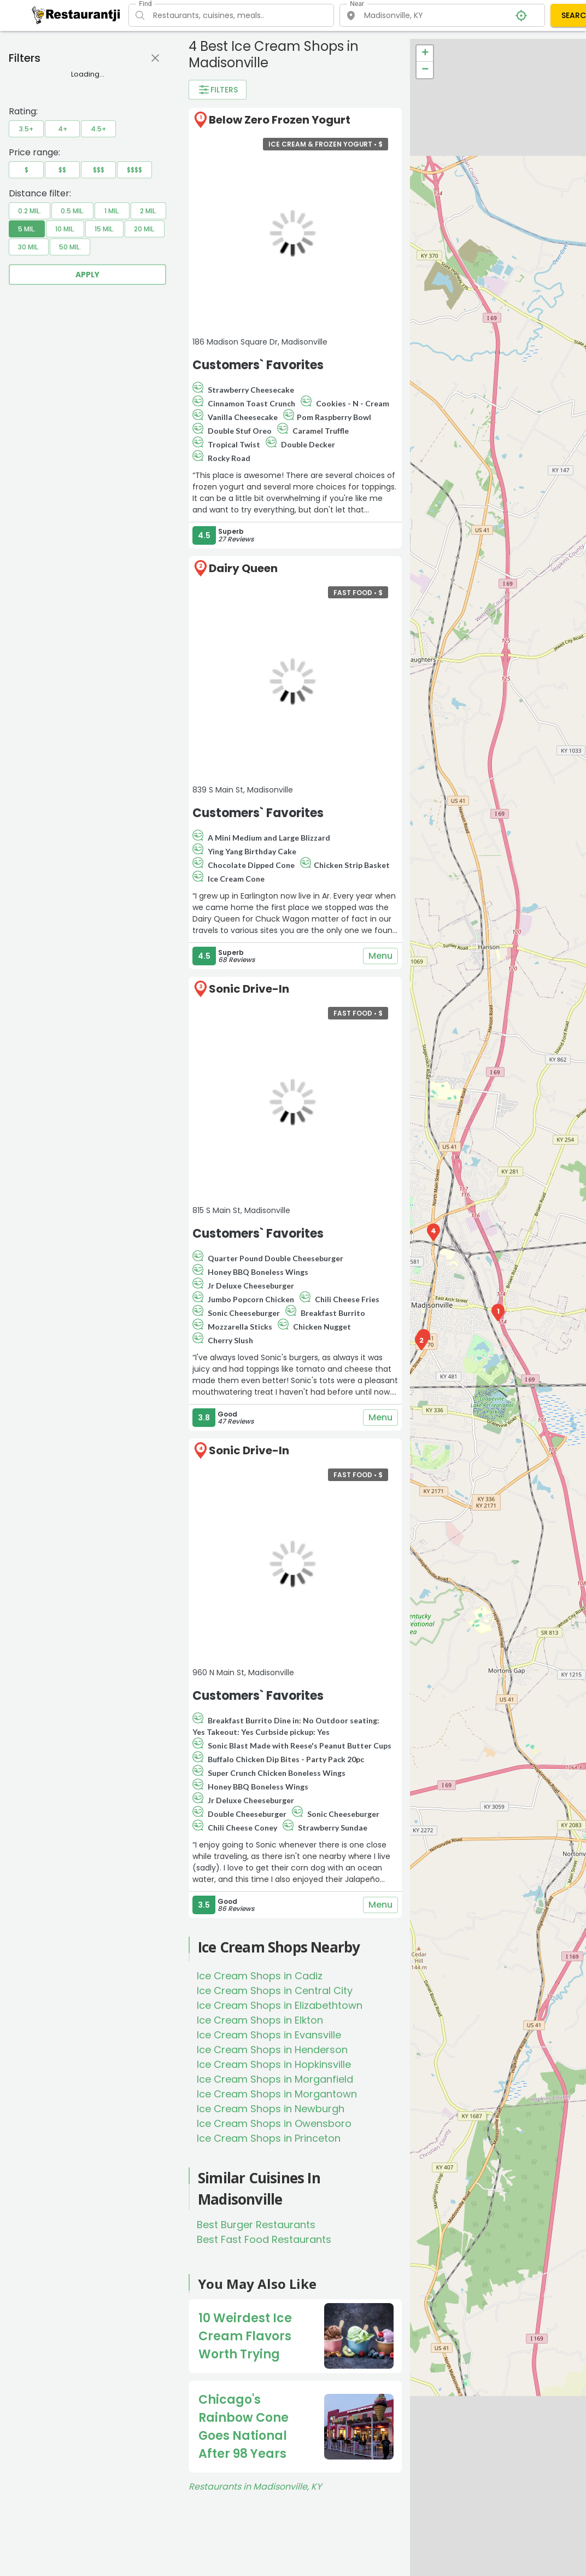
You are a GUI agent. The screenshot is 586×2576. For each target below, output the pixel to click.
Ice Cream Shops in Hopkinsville (274, 2064)
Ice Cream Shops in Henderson (272, 2049)
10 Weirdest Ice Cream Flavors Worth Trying (245, 2336)
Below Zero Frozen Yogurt (279, 119)
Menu (380, 956)
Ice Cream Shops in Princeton (269, 2138)
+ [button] (425, 53)
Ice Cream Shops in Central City (275, 1990)
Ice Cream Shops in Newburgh (270, 2108)
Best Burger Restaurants (256, 2224)
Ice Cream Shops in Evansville (269, 2035)
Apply (87, 274)
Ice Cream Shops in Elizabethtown (279, 2005)
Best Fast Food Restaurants (264, 2239)
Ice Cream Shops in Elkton (260, 2020)
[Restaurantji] (76, 14)
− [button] (425, 70)
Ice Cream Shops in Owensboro (274, 2123)
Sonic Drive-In (249, 988)
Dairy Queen (243, 568)
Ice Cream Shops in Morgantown (277, 2094)
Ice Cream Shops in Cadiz (260, 1976)
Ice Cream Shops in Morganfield (275, 2079)
